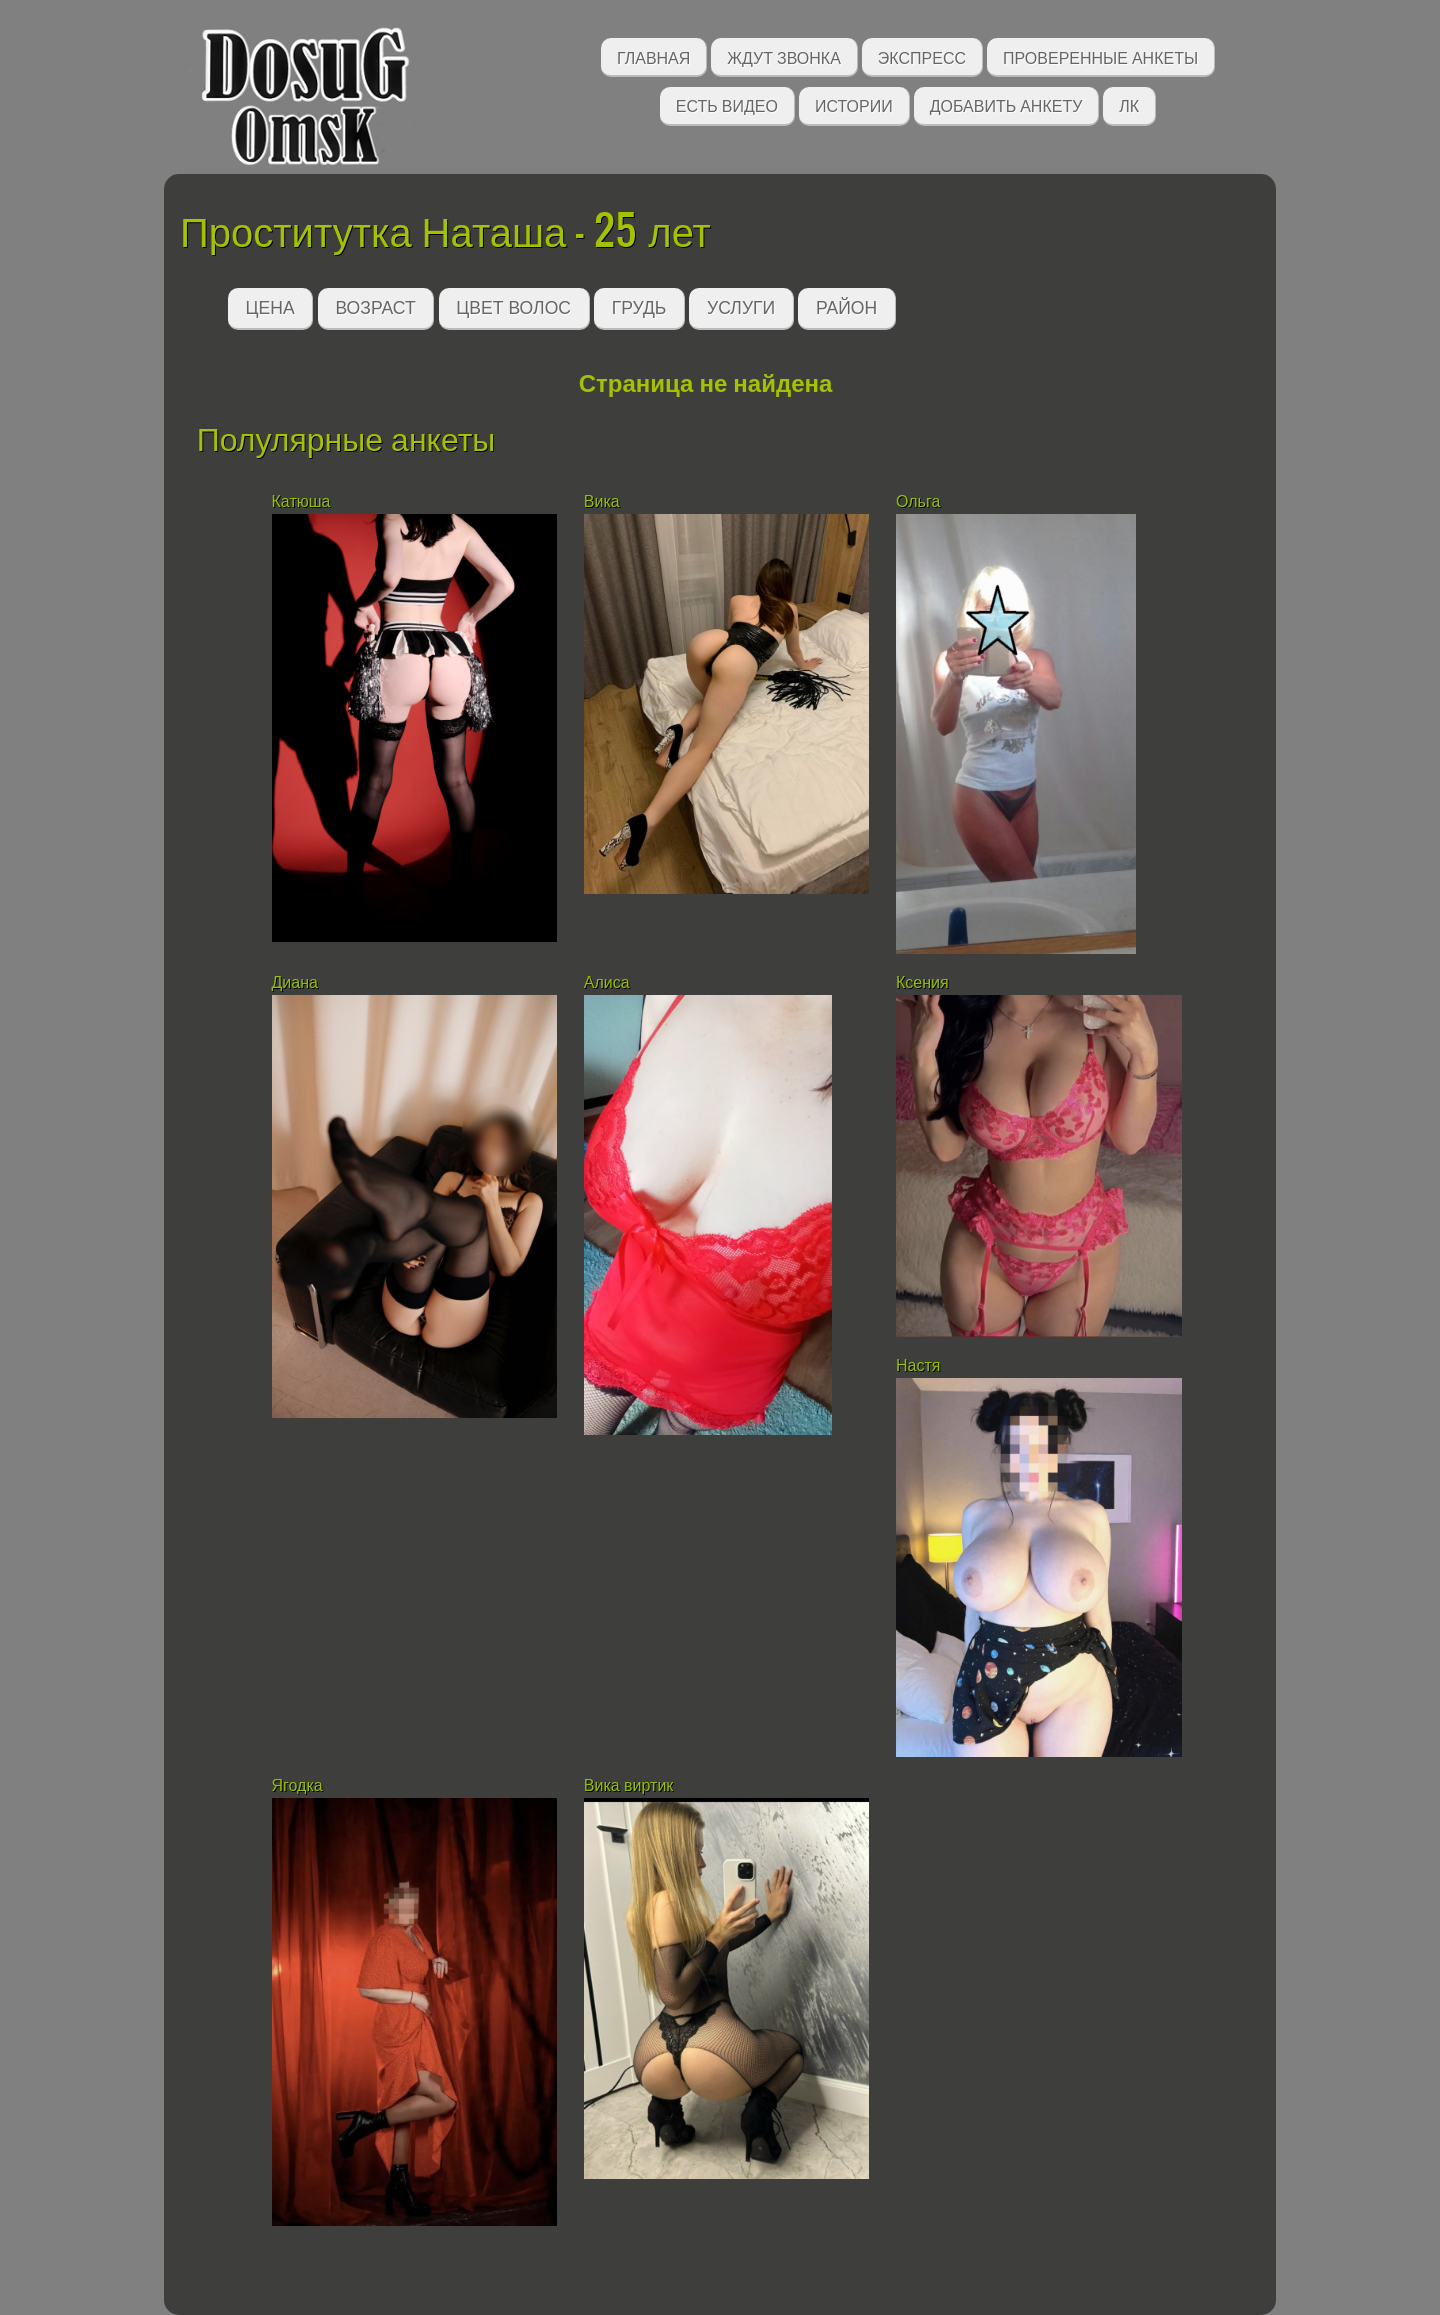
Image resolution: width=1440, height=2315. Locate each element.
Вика (602, 501)
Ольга (918, 501)
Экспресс (922, 56)
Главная (653, 56)
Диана (297, 982)
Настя (918, 1365)
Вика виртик (631, 1785)
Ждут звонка (784, 56)
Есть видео (727, 104)
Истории (854, 104)
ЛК (1129, 104)
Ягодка (297, 1785)
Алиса (607, 982)
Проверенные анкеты (1100, 56)
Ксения (922, 982)
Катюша (301, 501)
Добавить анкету (1006, 104)
